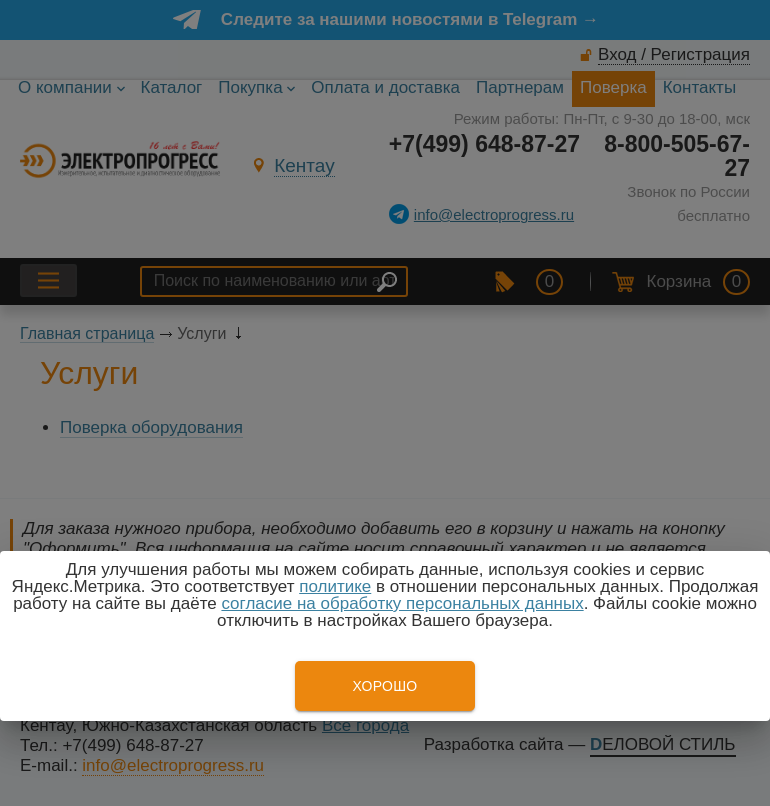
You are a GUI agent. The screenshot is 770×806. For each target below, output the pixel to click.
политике (335, 586)
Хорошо (384, 686)
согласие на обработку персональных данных (402, 603)
